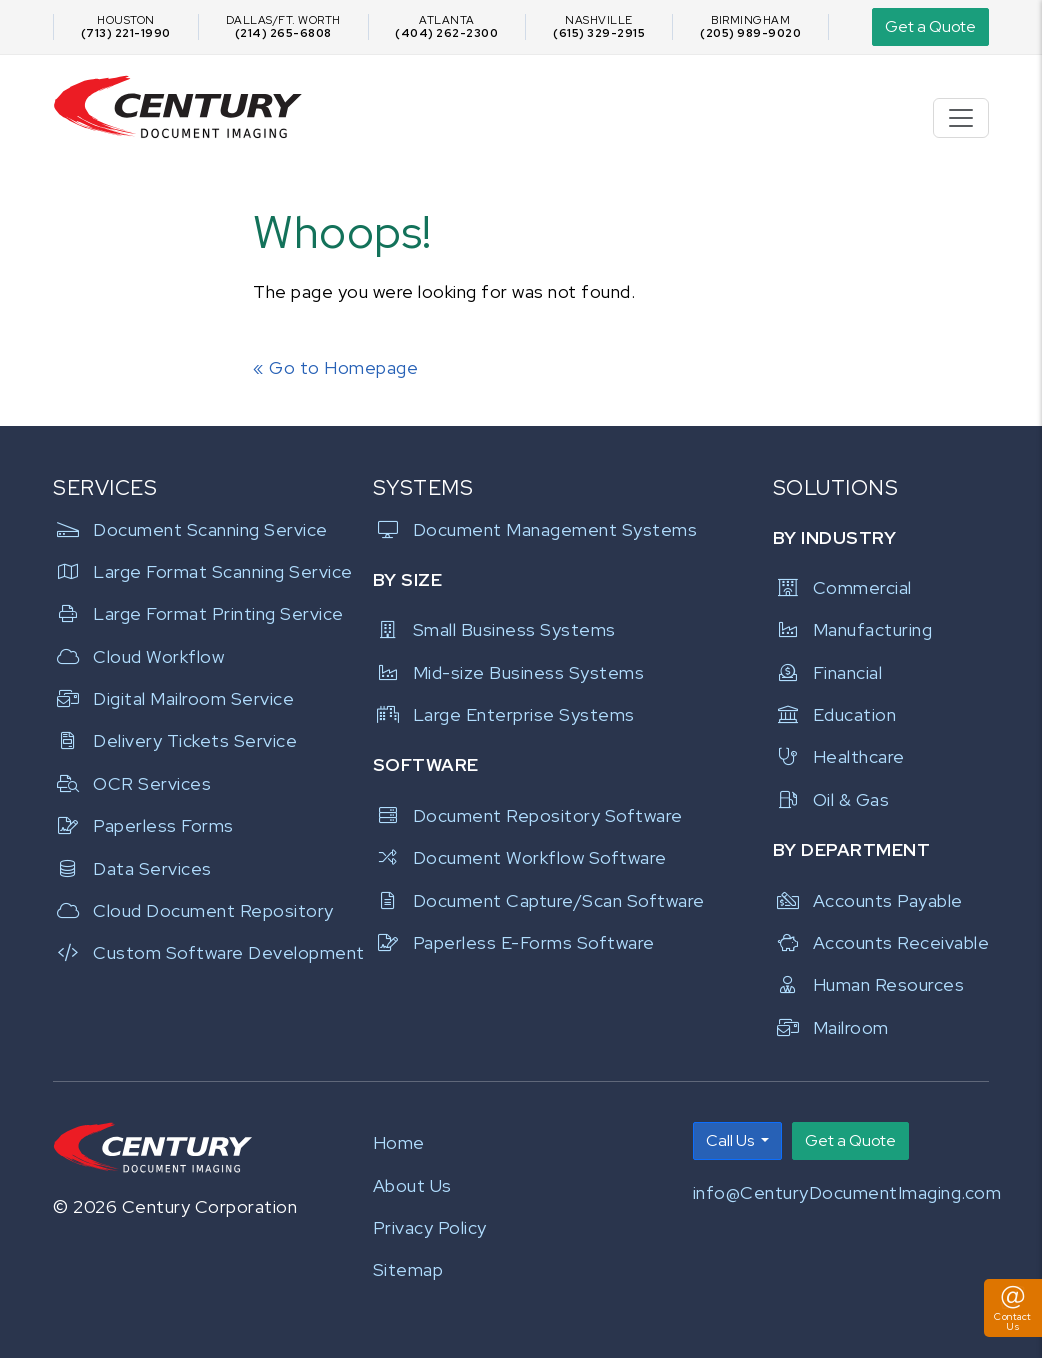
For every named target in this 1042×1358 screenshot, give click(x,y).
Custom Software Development (201, 952)
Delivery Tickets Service (175, 740)
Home (399, 1142)
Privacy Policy (430, 1227)
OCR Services (132, 783)
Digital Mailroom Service (173, 698)
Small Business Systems (494, 629)
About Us (412, 1185)
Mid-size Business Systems (509, 672)
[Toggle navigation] (961, 118)
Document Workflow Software (520, 857)
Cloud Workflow (138, 656)
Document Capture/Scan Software (539, 900)
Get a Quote (930, 26)
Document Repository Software (528, 815)
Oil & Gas (831, 799)
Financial (828, 672)
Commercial (842, 587)
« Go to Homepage (335, 367)
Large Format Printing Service (198, 613)
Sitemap (408, 1269)
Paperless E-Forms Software (514, 942)
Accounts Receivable (881, 942)
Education (835, 714)
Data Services (132, 868)
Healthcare (839, 756)
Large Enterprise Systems (504, 714)
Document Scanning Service (190, 529)
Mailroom (831, 1027)
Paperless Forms (143, 825)
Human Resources (869, 984)
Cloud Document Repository (193, 910)
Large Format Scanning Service (201, 571)
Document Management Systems (535, 529)
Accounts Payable (868, 900)
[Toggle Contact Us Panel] (1013, 1308)
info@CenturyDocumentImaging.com (847, 1192)
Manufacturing (853, 629)
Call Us (731, 1140)
